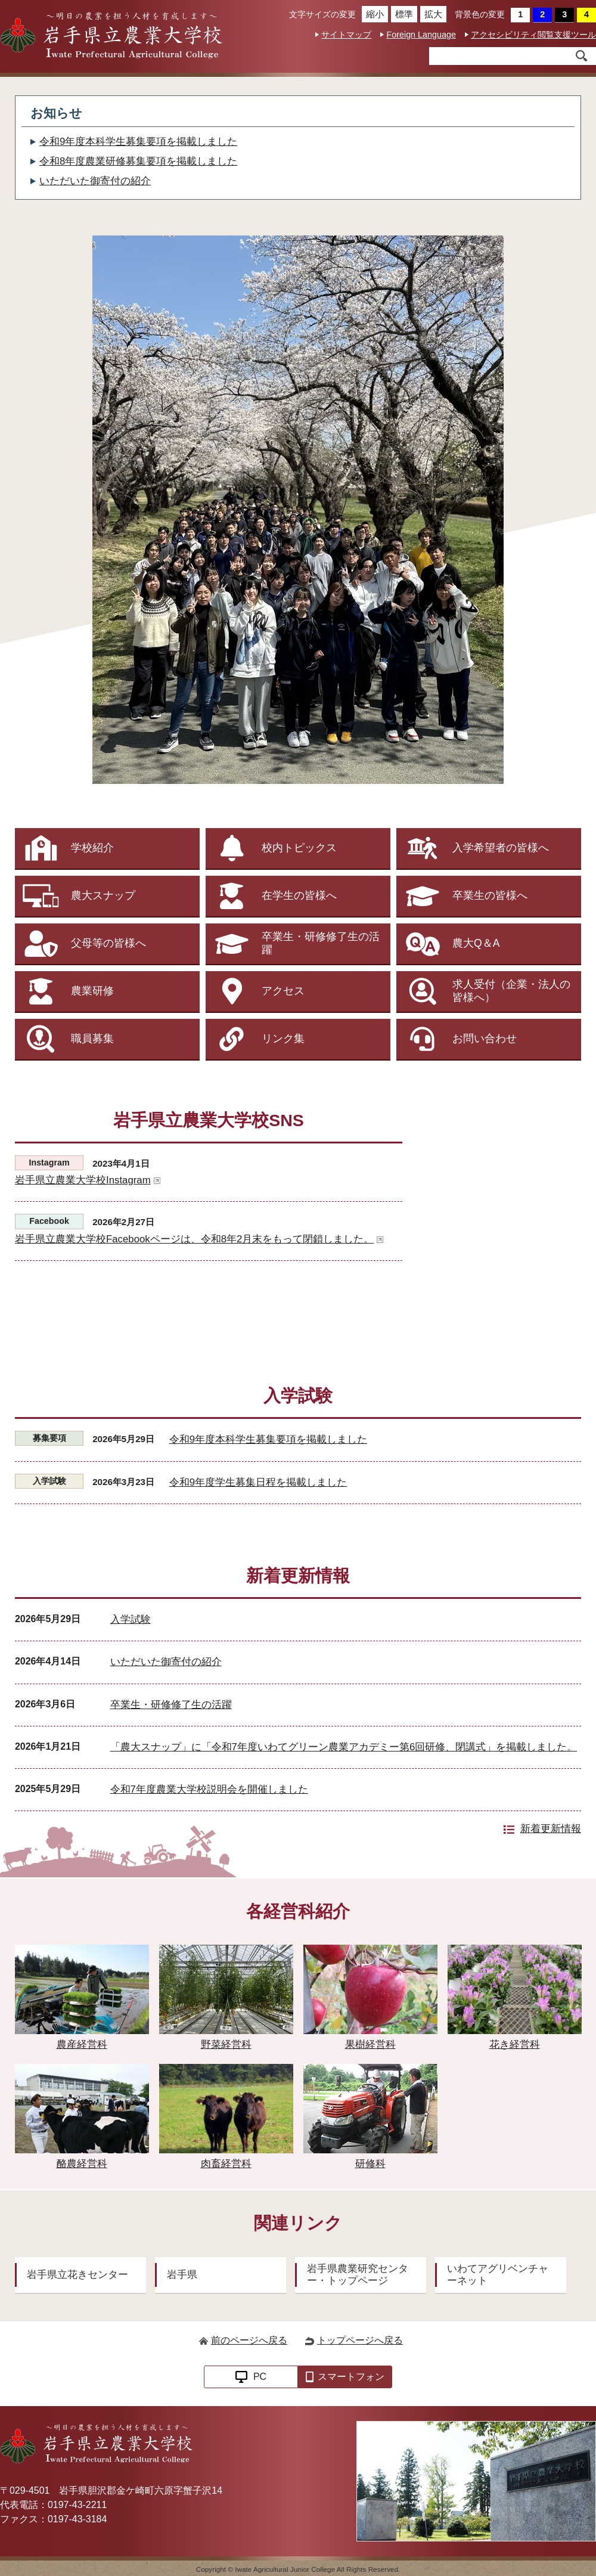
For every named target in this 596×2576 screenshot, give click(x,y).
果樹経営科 (370, 1997)
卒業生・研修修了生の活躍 (171, 1704)
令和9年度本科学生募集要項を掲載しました (138, 141)
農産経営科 (81, 1997)
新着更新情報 (550, 1828)
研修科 (370, 2116)
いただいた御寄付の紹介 (95, 181)
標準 (402, 14)
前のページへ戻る (249, 2340)
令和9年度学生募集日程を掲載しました (258, 1482)
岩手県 (182, 2274)
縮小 (373, 14)
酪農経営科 (81, 2116)
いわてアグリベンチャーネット (497, 2274)
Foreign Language (421, 34)
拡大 (431, 14)
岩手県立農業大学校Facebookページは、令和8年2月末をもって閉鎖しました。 (199, 1239)
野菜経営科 (226, 1997)
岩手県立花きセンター (77, 2274)
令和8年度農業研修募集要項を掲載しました (138, 161)
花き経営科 (514, 1997)
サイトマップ (346, 34)
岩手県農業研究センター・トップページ (357, 2274)
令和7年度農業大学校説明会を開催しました (209, 1789)
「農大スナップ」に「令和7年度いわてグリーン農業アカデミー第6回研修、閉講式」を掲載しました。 (344, 1747)
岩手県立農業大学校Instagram (88, 1180)
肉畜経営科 (226, 2116)
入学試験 (130, 1619)
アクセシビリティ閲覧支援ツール (533, 34)
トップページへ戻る (360, 2340)
